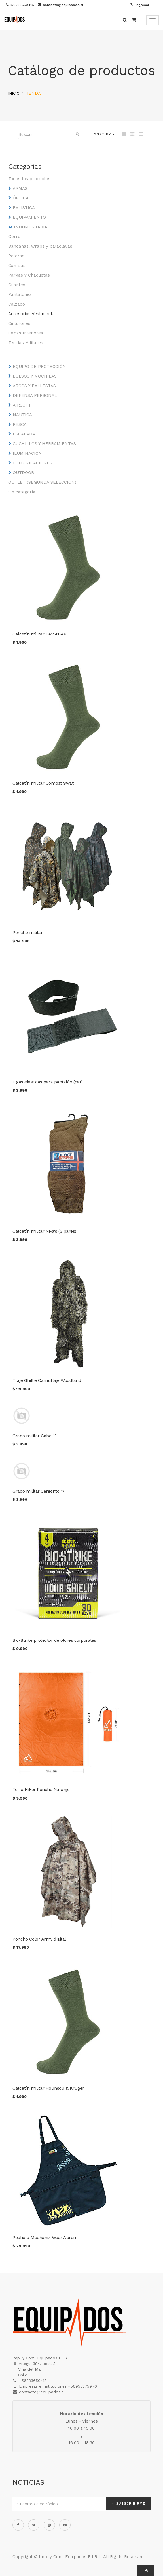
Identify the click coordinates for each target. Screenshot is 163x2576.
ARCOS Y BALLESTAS (34, 385)
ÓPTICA (21, 198)
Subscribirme (128, 2503)
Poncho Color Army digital (39, 1939)
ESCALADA (24, 434)
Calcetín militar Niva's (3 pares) (44, 1231)
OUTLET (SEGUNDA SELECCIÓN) (42, 482)
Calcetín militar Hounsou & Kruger (48, 2088)
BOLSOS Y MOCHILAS (35, 376)
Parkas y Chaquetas (29, 275)
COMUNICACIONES (32, 463)
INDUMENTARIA (30, 227)
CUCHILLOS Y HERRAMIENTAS (44, 443)
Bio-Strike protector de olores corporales (54, 1640)
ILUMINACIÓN (27, 453)
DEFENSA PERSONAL (35, 395)
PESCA (20, 424)
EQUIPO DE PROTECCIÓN (39, 366)
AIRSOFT (22, 405)
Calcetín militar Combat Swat (42, 783)
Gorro (14, 236)
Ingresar (139, 5)
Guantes (16, 284)
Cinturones (19, 323)
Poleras (16, 255)
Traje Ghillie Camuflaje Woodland (46, 1380)
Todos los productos (29, 178)
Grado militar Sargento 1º (38, 1491)
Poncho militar (27, 932)
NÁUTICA (22, 414)
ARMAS (20, 188)
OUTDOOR (23, 472)
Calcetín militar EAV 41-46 (39, 634)
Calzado (16, 304)
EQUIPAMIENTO (29, 217)
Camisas (17, 265)
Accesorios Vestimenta (31, 313)
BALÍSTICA (24, 207)
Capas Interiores (25, 333)
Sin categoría (21, 491)
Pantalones (20, 294)
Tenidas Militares (25, 342)
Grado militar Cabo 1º (34, 1435)
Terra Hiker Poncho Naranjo (40, 1789)
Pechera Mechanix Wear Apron (44, 2237)
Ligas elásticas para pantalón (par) (47, 1082)
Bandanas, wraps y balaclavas (40, 246)
